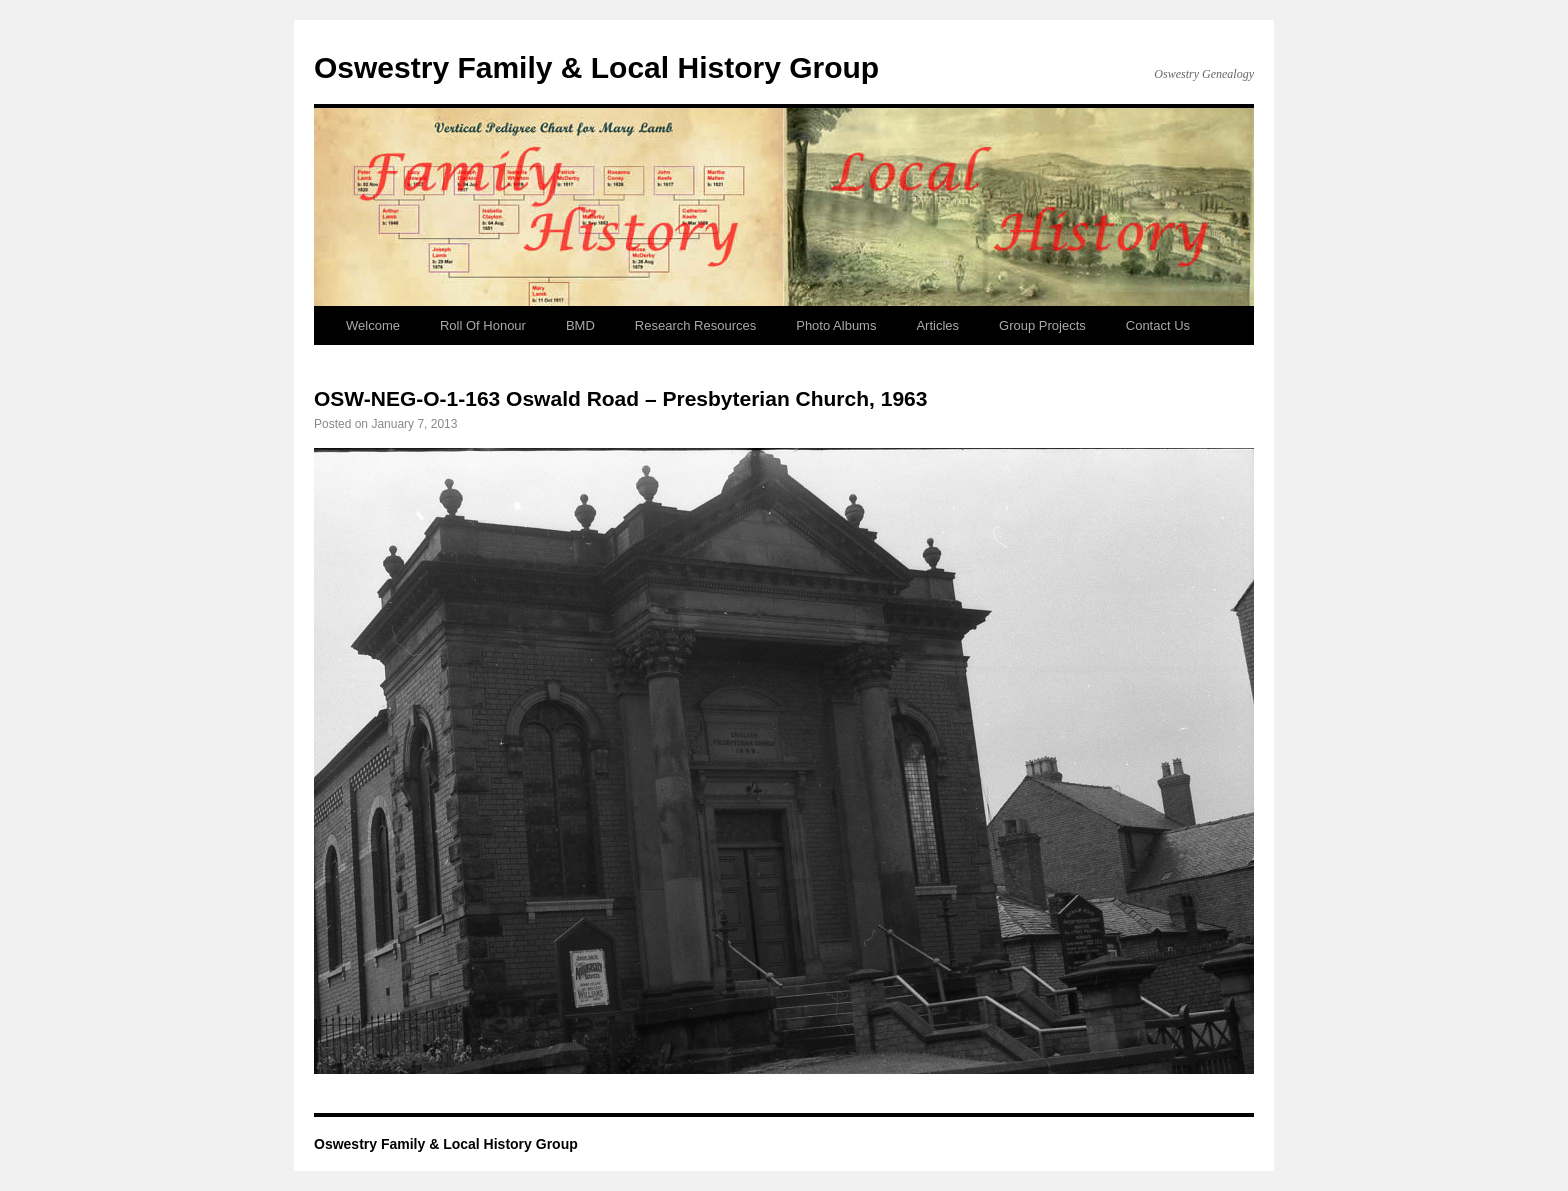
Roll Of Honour (483, 325)
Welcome (373, 325)
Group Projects (1042, 325)
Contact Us (1158, 325)
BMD (580, 325)
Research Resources (695, 325)
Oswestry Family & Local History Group (596, 67)
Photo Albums (836, 325)
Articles (937, 325)
